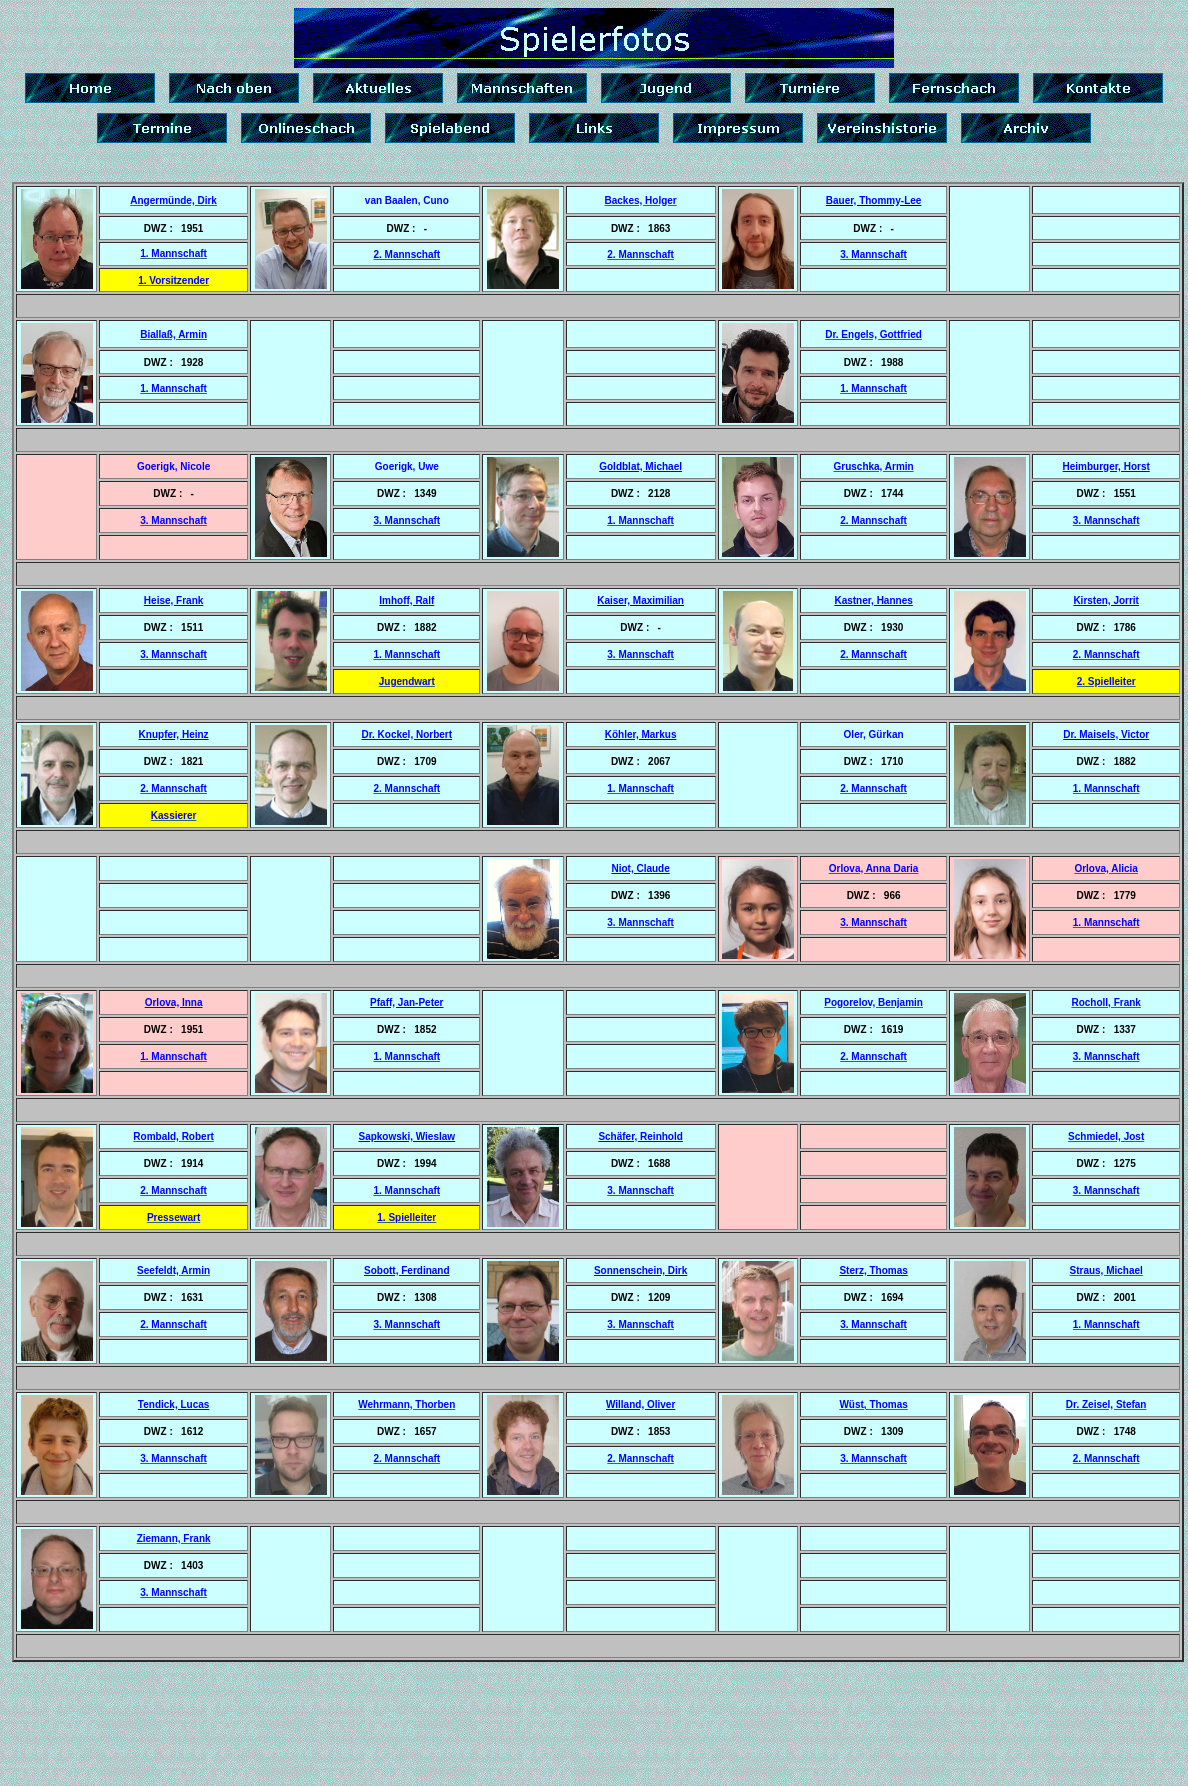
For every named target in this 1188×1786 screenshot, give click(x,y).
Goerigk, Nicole (173, 466)
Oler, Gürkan (874, 734)
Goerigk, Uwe (407, 466)
